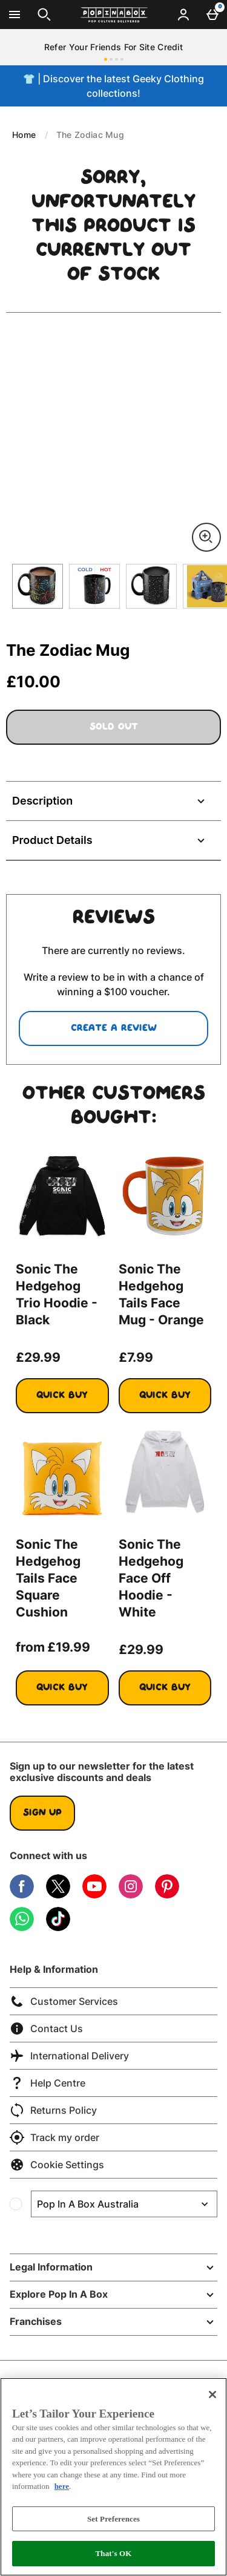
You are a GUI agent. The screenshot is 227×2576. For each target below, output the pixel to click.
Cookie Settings (57, 2164)
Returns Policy (53, 2110)
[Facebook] (22, 1895)
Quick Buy (72, 1400)
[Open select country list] (124, 2204)
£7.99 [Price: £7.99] (136, 1357)
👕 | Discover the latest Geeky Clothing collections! (113, 86)
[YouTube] (94, 1895)
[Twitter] (58, 1895)
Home (24, 134)
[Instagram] (131, 1895)
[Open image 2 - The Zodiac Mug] (94, 586)
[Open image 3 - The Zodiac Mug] (151, 586)
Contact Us (46, 2028)
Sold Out (114, 727)
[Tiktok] (58, 1928)
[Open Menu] (14, 14)
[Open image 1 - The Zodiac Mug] (37, 586)
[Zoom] (206, 537)
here (61, 2486)
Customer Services (64, 2001)
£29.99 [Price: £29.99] (38, 1357)
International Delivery (69, 2055)
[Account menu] (183, 14)
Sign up (42, 1813)
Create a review (114, 1028)
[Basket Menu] (212, 14)
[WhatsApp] (22, 1928)
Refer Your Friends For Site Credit (113, 47)
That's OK (113, 2553)
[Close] (212, 2394)
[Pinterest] (167, 1895)
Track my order (54, 2137)
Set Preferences (113, 2518)
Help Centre (47, 2083)
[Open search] (44, 14)
